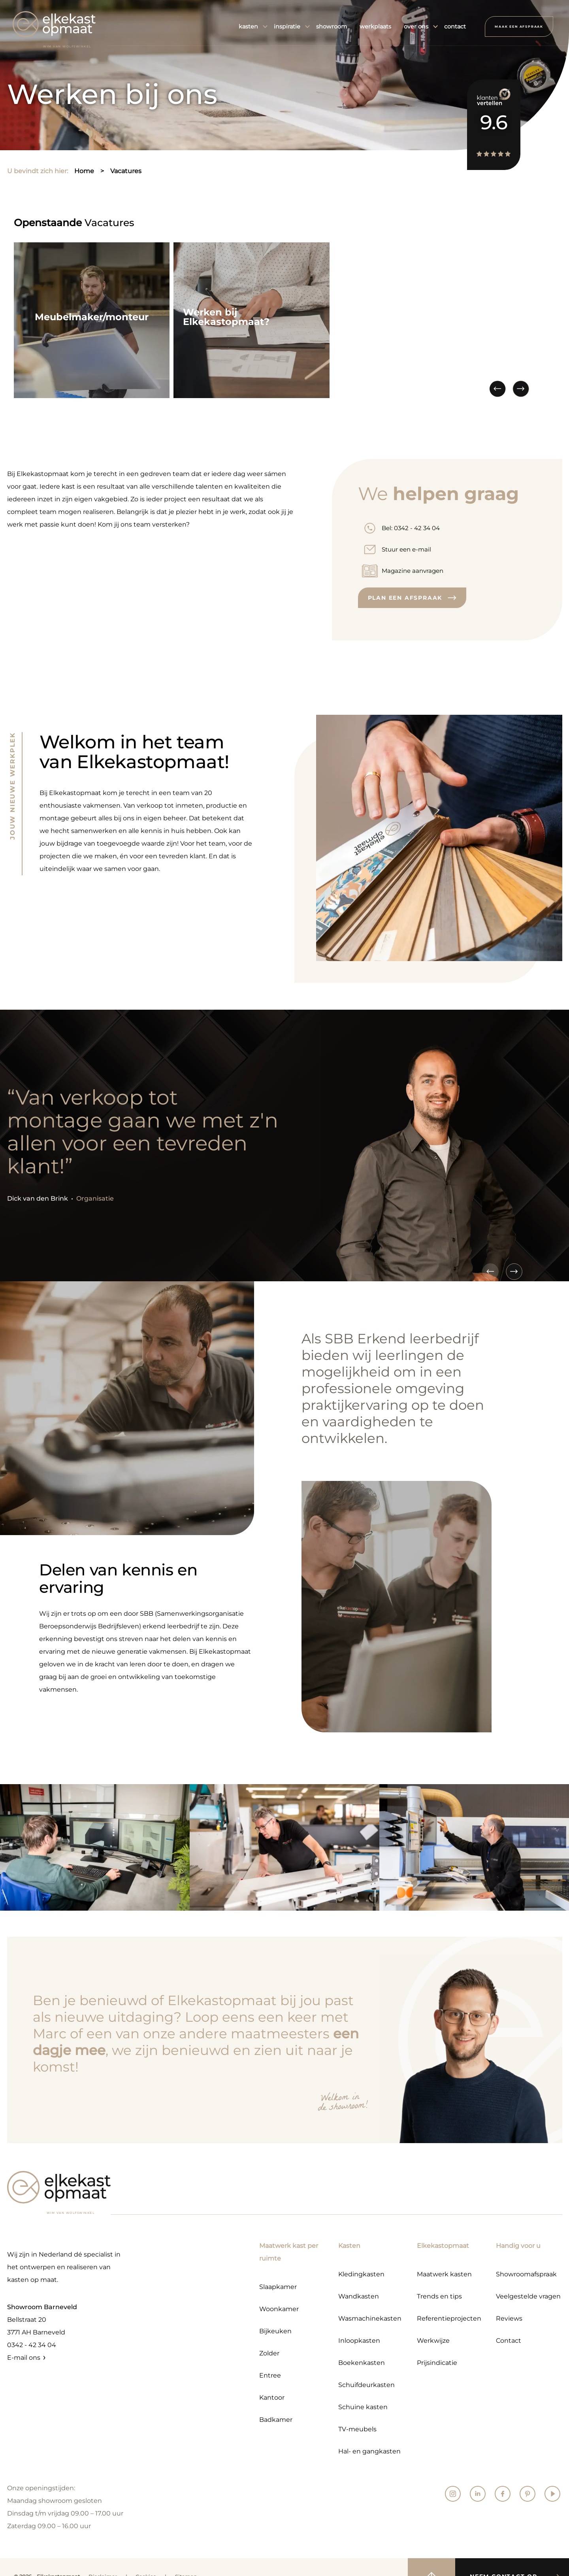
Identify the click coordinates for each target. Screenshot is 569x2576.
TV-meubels (357, 2429)
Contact (508, 2340)
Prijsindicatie (437, 2362)
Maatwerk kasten (444, 2274)
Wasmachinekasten (369, 2318)
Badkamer (275, 2419)
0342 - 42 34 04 (31, 2345)
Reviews (509, 2318)
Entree (270, 2375)
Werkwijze (433, 2340)
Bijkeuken (275, 2331)
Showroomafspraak (526, 2274)
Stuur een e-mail (406, 549)
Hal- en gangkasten (369, 2451)
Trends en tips (439, 2296)
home (84, 171)
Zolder (269, 2353)
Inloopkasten (359, 2340)
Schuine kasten (363, 2407)
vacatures (125, 171)
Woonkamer (279, 2309)
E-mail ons (23, 2357)
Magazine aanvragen (412, 570)
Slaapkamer (278, 2287)
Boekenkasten (361, 2362)
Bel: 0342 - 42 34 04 (411, 528)
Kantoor (271, 2397)
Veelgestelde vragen (528, 2296)
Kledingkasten (361, 2274)
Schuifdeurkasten (366, 2385)
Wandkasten (358, 2296)
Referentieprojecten (449, 2318)
